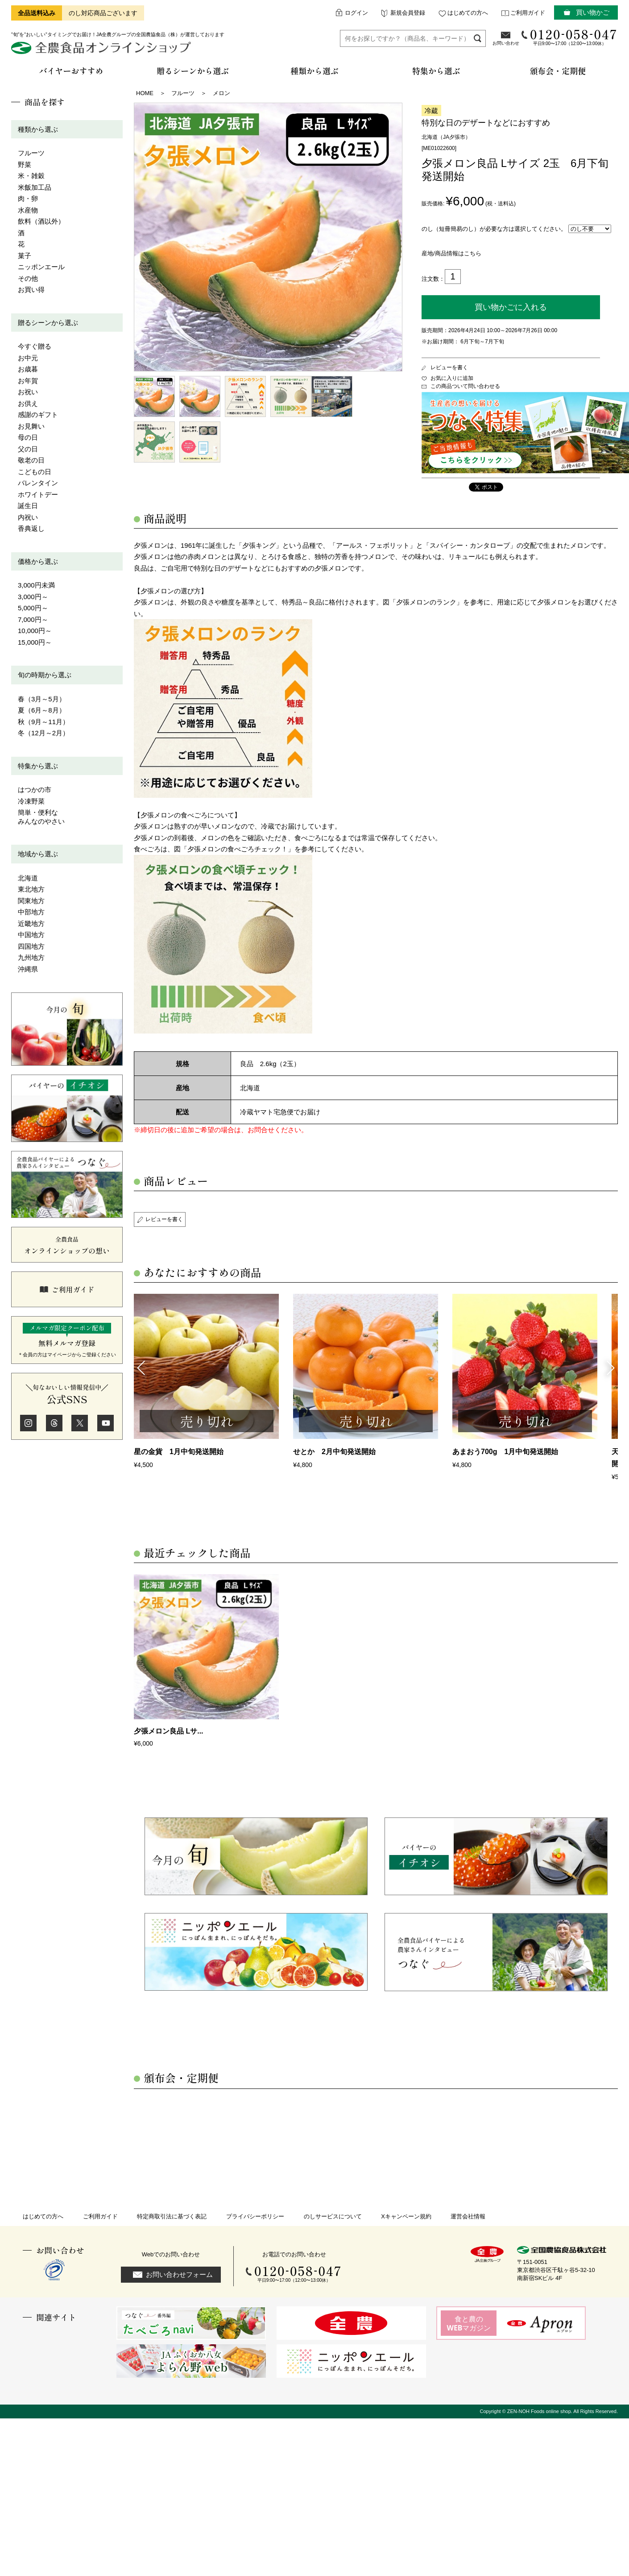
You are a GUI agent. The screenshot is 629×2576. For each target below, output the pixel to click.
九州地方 (31, 957)
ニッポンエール (41, 267)
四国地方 (31, 946)
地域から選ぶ (38, 854)
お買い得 (31, 289)
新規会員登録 (407, 12)
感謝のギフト (38, 414)
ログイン (356, 12)
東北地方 (31, 889)
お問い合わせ (505, 43)
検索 (478, 38)
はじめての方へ (467, 12)
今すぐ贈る (34, 346)
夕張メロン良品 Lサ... (168, 1731)
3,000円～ (33, 596)
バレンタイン (38, 483)
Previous (140, 1367)
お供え (28, 403)
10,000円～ (35, 630)
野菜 (24, 164)
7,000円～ (33, 619)
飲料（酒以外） (41, 221)
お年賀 (28, 380)
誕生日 (28, 505)
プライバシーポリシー (255, 2216)
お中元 (28, 358)
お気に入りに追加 (451, 378)
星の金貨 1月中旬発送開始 (178, 1451)
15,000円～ (35, 642)
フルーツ (31, 153)
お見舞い (31, 426)
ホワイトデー (38, 494)
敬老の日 (31, 460)
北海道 (28, 878)
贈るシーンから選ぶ (48, 322)
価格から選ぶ (38, 561)
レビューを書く (449, 367)
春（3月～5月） (42, 699)
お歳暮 (28, 369)
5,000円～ (33, 608)
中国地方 (31, 934)
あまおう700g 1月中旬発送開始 (505, 1451)
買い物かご (592, 12)
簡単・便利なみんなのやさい (41, 817)
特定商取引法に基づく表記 (172, 2216)
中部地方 (31, 912)
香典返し (31, 528)
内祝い (28, 517)
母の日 (28, 437)
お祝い (28, 392)
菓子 (24, 255)
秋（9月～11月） (43, 721)
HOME (144, 93)
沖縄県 (28, 969)
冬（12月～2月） (43, 733)
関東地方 (31, 901)
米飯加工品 (34, 187)
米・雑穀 (31, 175)
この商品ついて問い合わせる (465, 386)
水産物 (28, 210)
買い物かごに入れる (511, 307)
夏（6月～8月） (42, 710)
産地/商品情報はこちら (451, 253)
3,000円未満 (36, 585)
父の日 (28, 449)
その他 (28, 278)
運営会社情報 (468, 2216)
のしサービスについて (333, 2216)
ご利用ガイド (527, 12)
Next (611, 1367)
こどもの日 (34, 471)
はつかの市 (34, 789)
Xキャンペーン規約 (406, 2216)
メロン (221, 93)
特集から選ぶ (38, 766)
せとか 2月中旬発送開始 (334, 1451)
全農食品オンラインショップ (102, 51)
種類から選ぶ (38, 129)
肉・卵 (28, 198)
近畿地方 (31, 923)
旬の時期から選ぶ (44, 675)
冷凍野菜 (31, 801)
